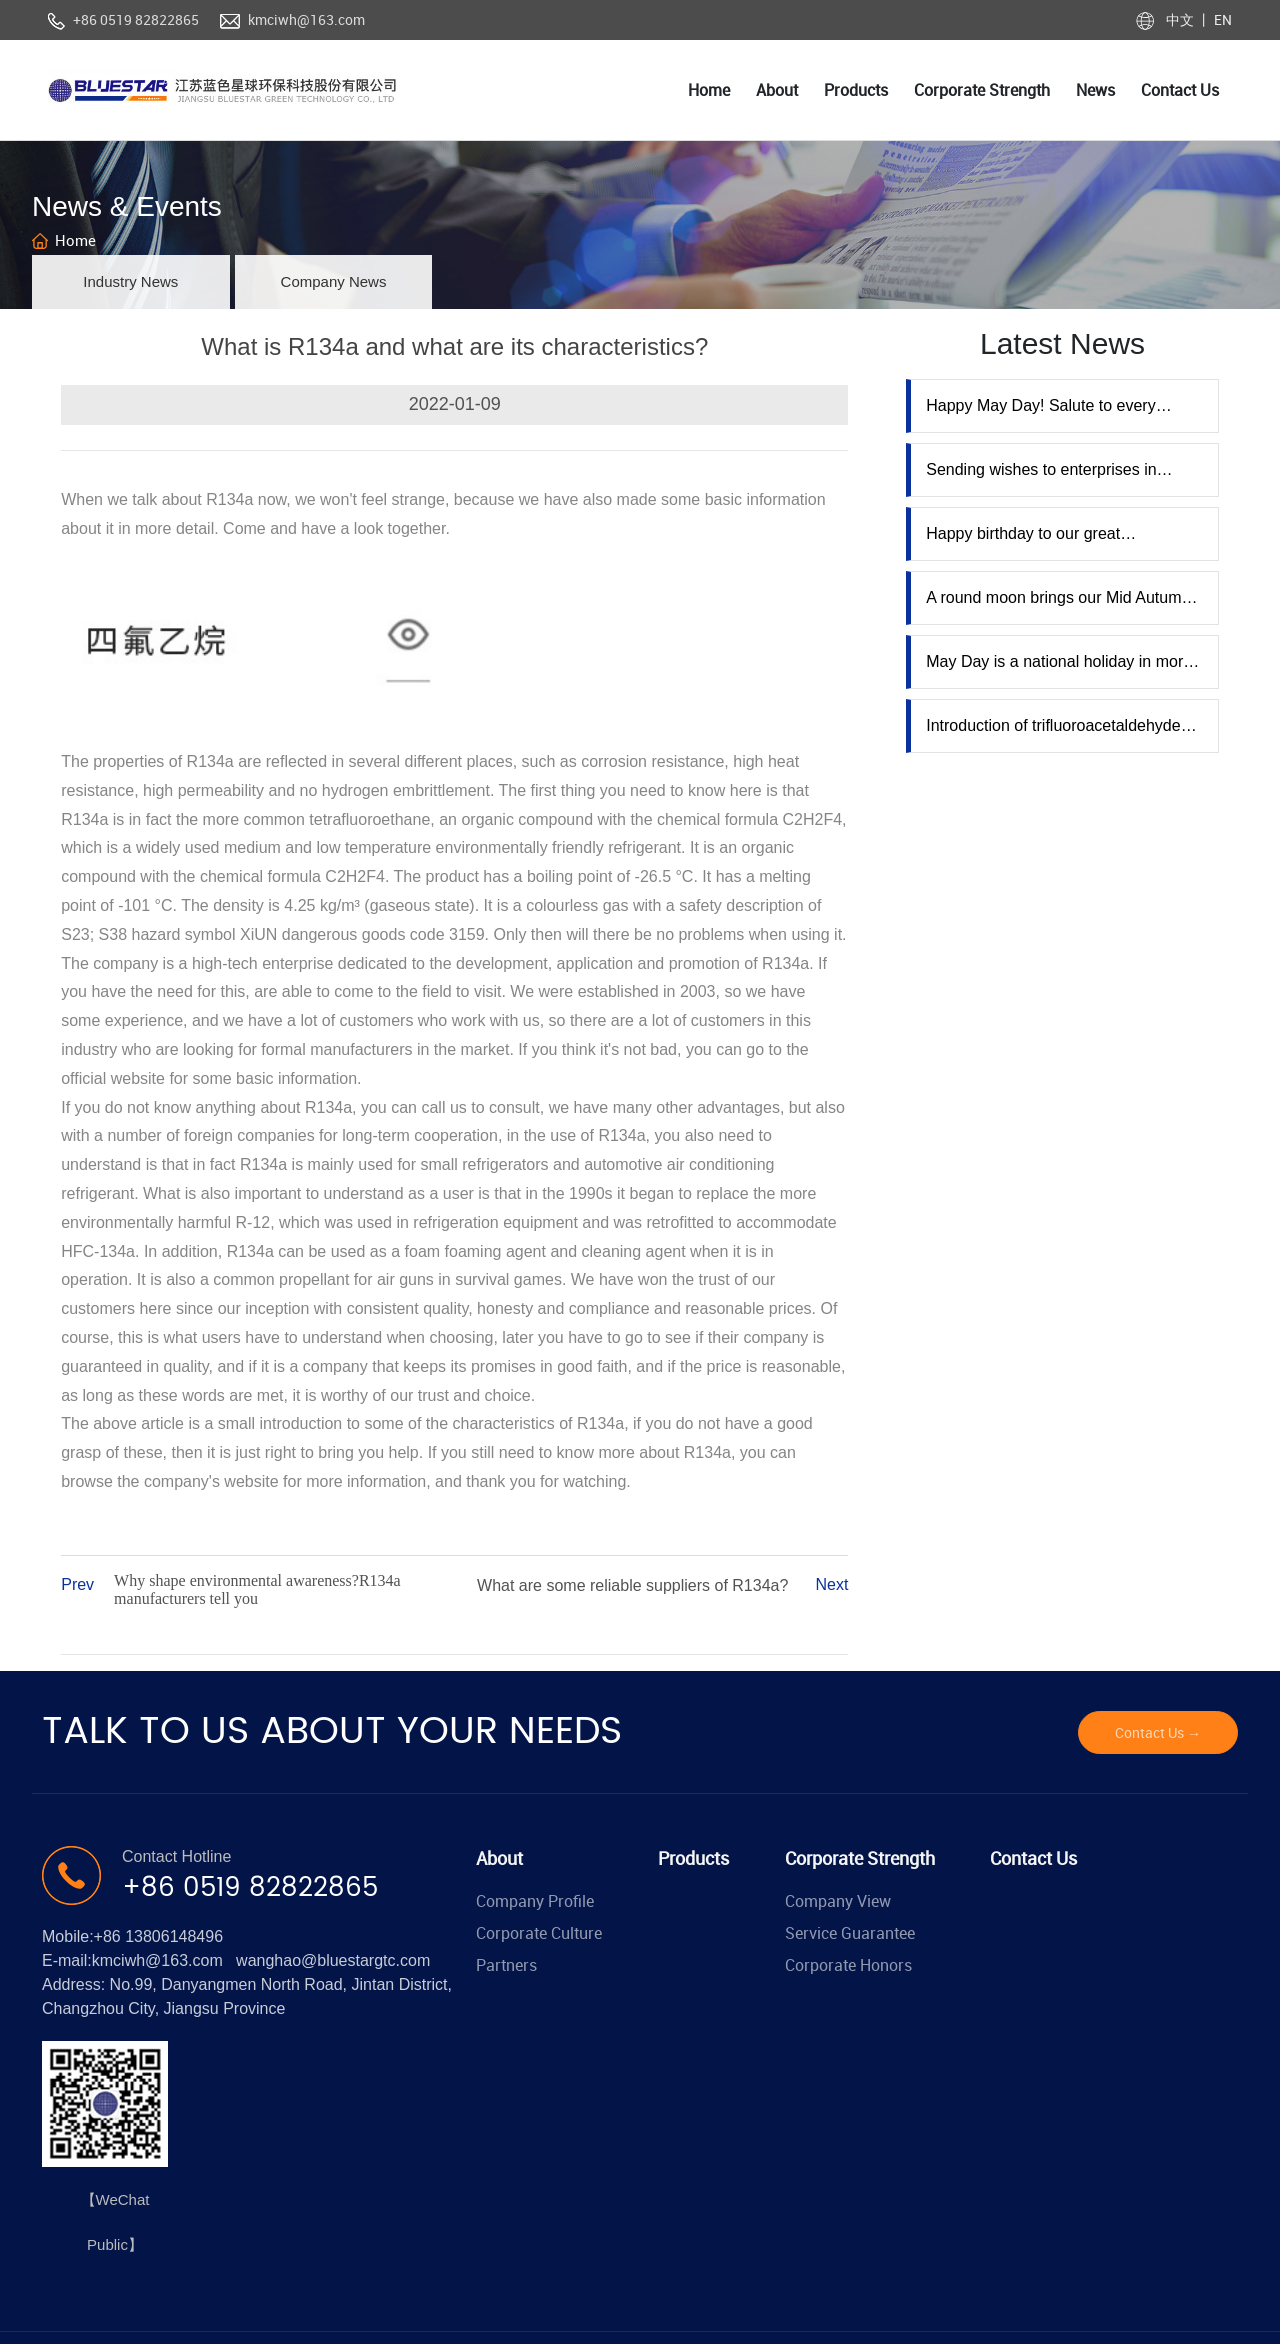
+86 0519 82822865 (136, 19)
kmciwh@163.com (306, 19)
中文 (1181, 19)
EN (1221, 19)
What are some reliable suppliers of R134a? (632, 1585)
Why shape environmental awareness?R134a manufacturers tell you (257, 1589)
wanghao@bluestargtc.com (333, 1960)
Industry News (130, 281)
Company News (334, 281)
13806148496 (174, 1936)
